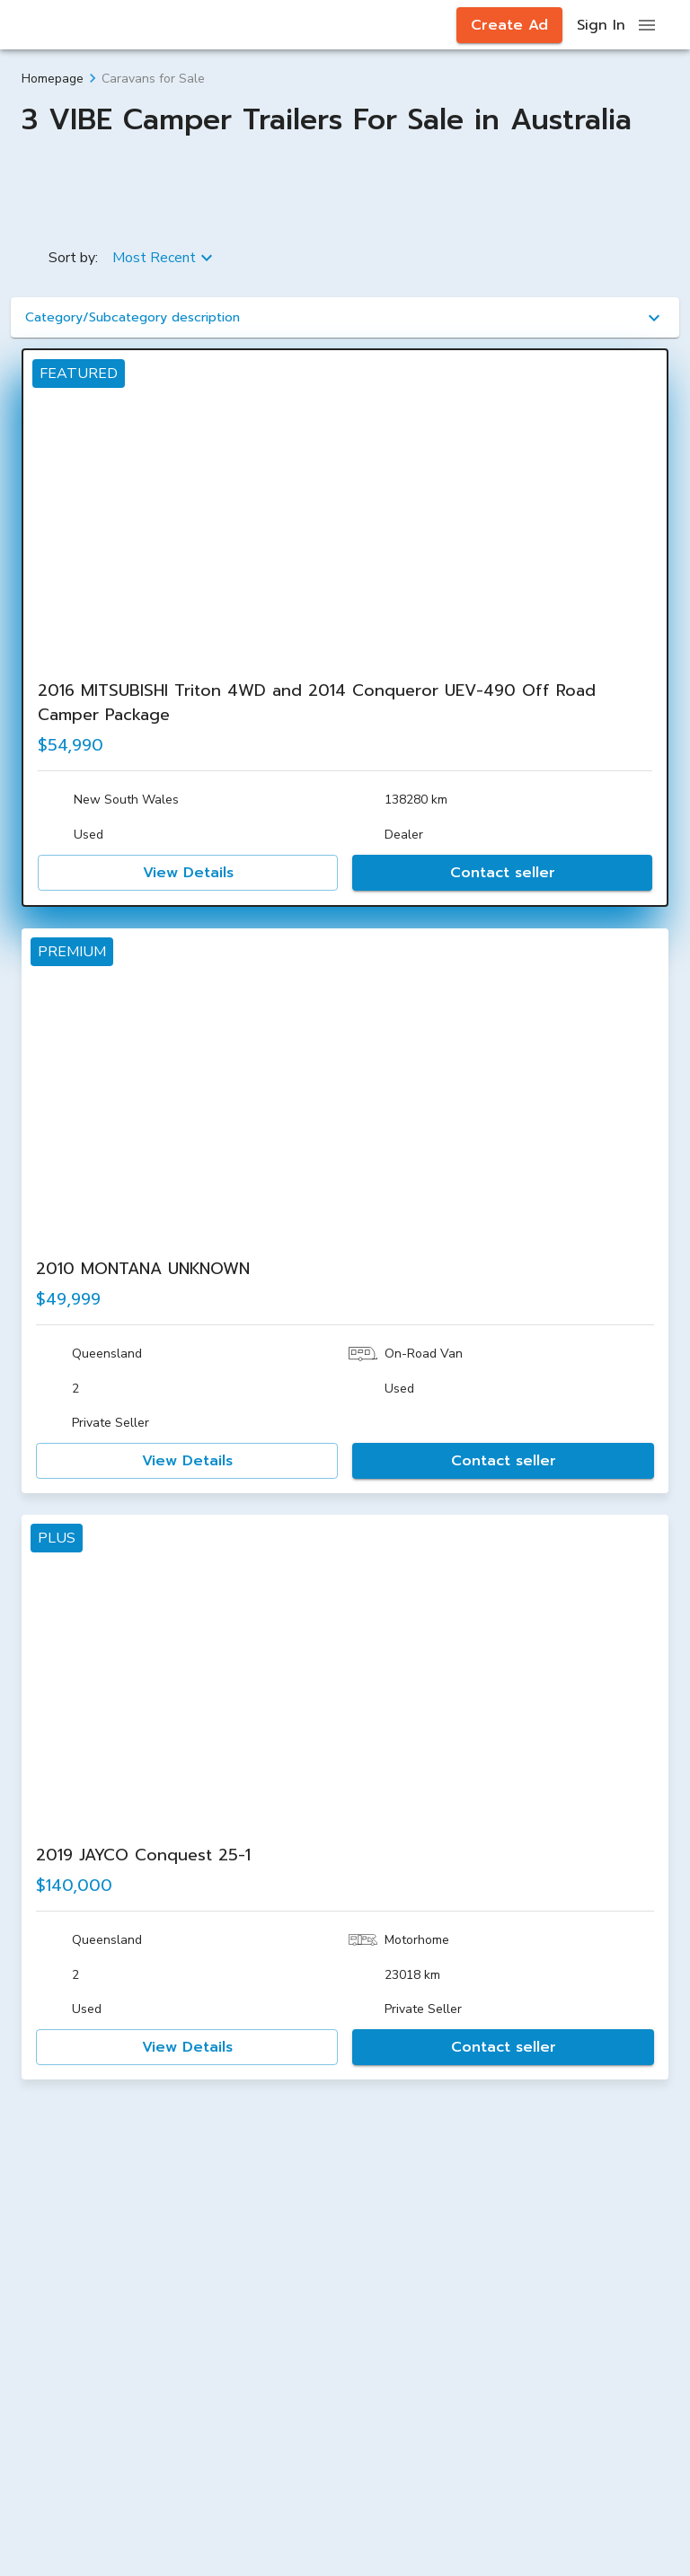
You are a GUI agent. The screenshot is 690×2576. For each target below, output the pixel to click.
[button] (345, 317)
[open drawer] (646, 25)
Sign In (601, 25)
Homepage (53, 78)
